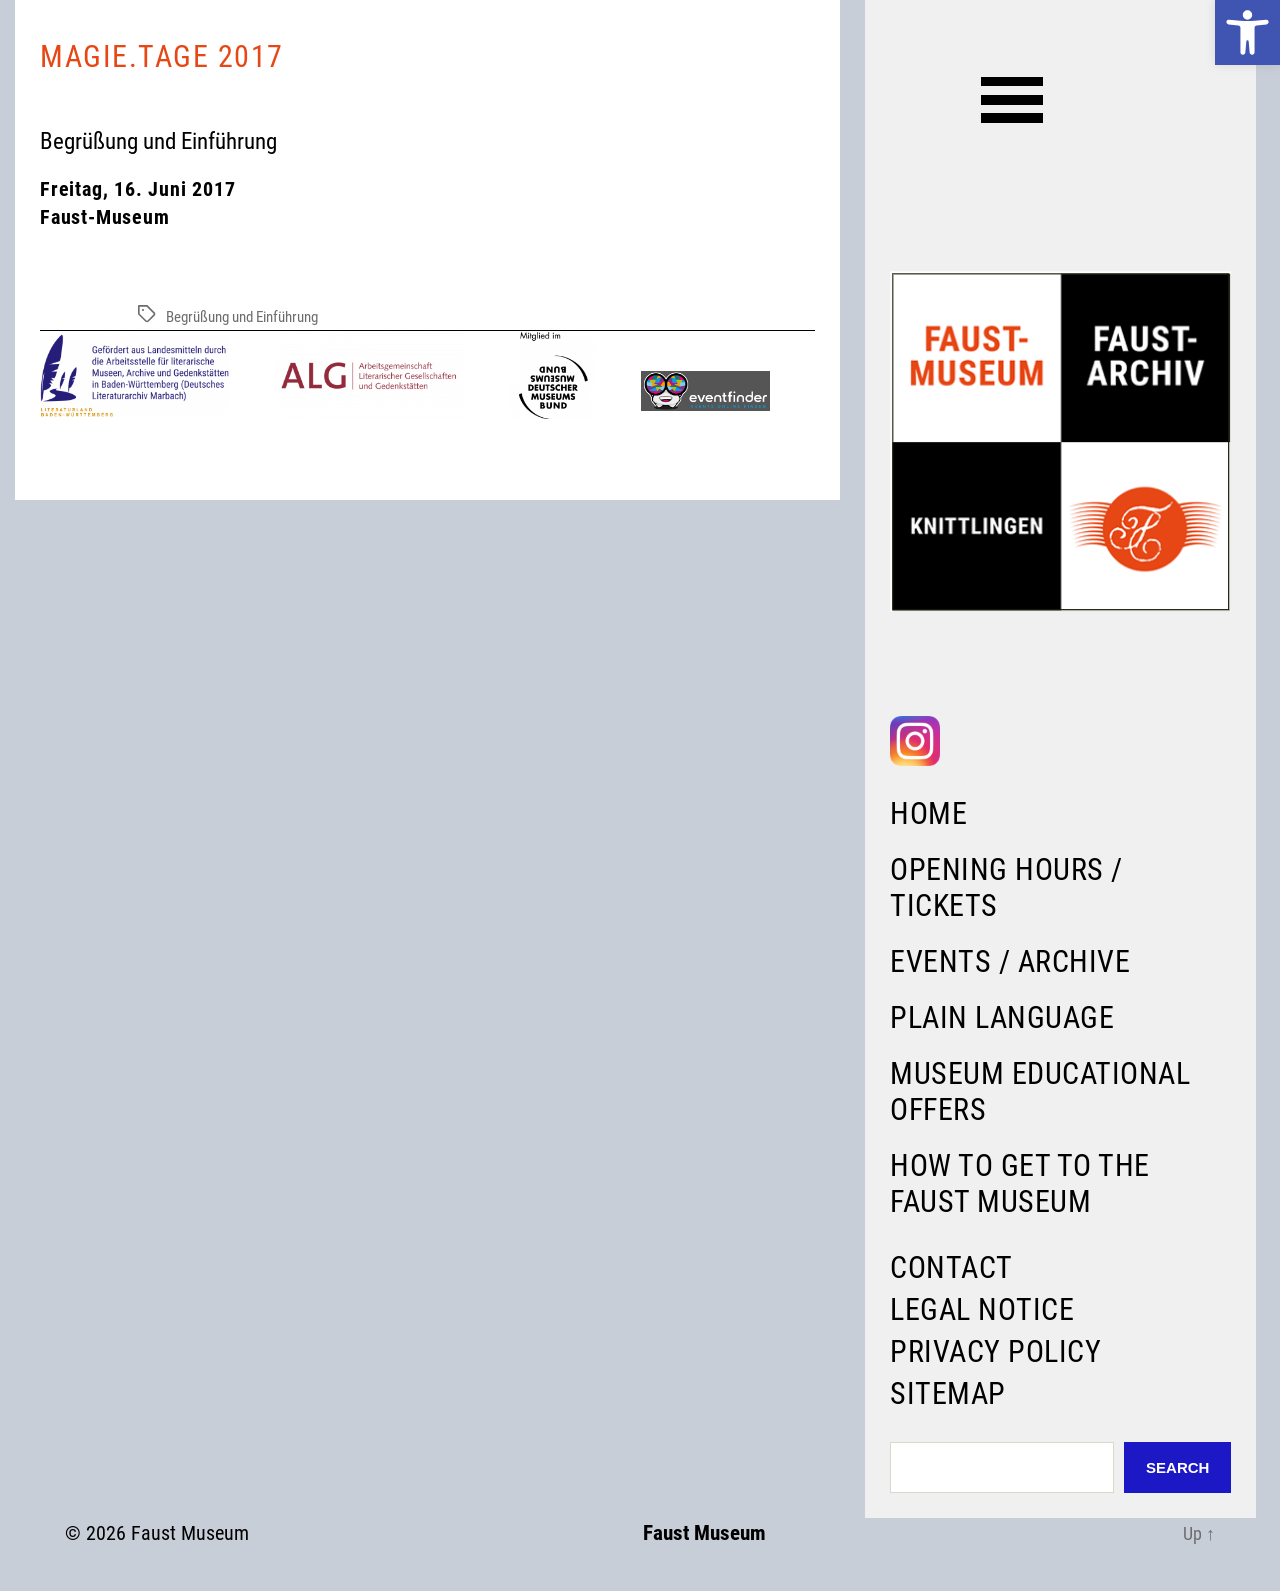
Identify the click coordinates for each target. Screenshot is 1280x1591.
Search (1177, 1467)
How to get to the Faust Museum (1020, 1183)
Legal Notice (982, 1309)
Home (928, 813)
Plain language (1002, 1017)
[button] (1247, 32)
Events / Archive (1010, 961)
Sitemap (948, 1393)
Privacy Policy (995, 1351)
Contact (951, 1267)
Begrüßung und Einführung (242, 317)
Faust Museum (190, 1533)
